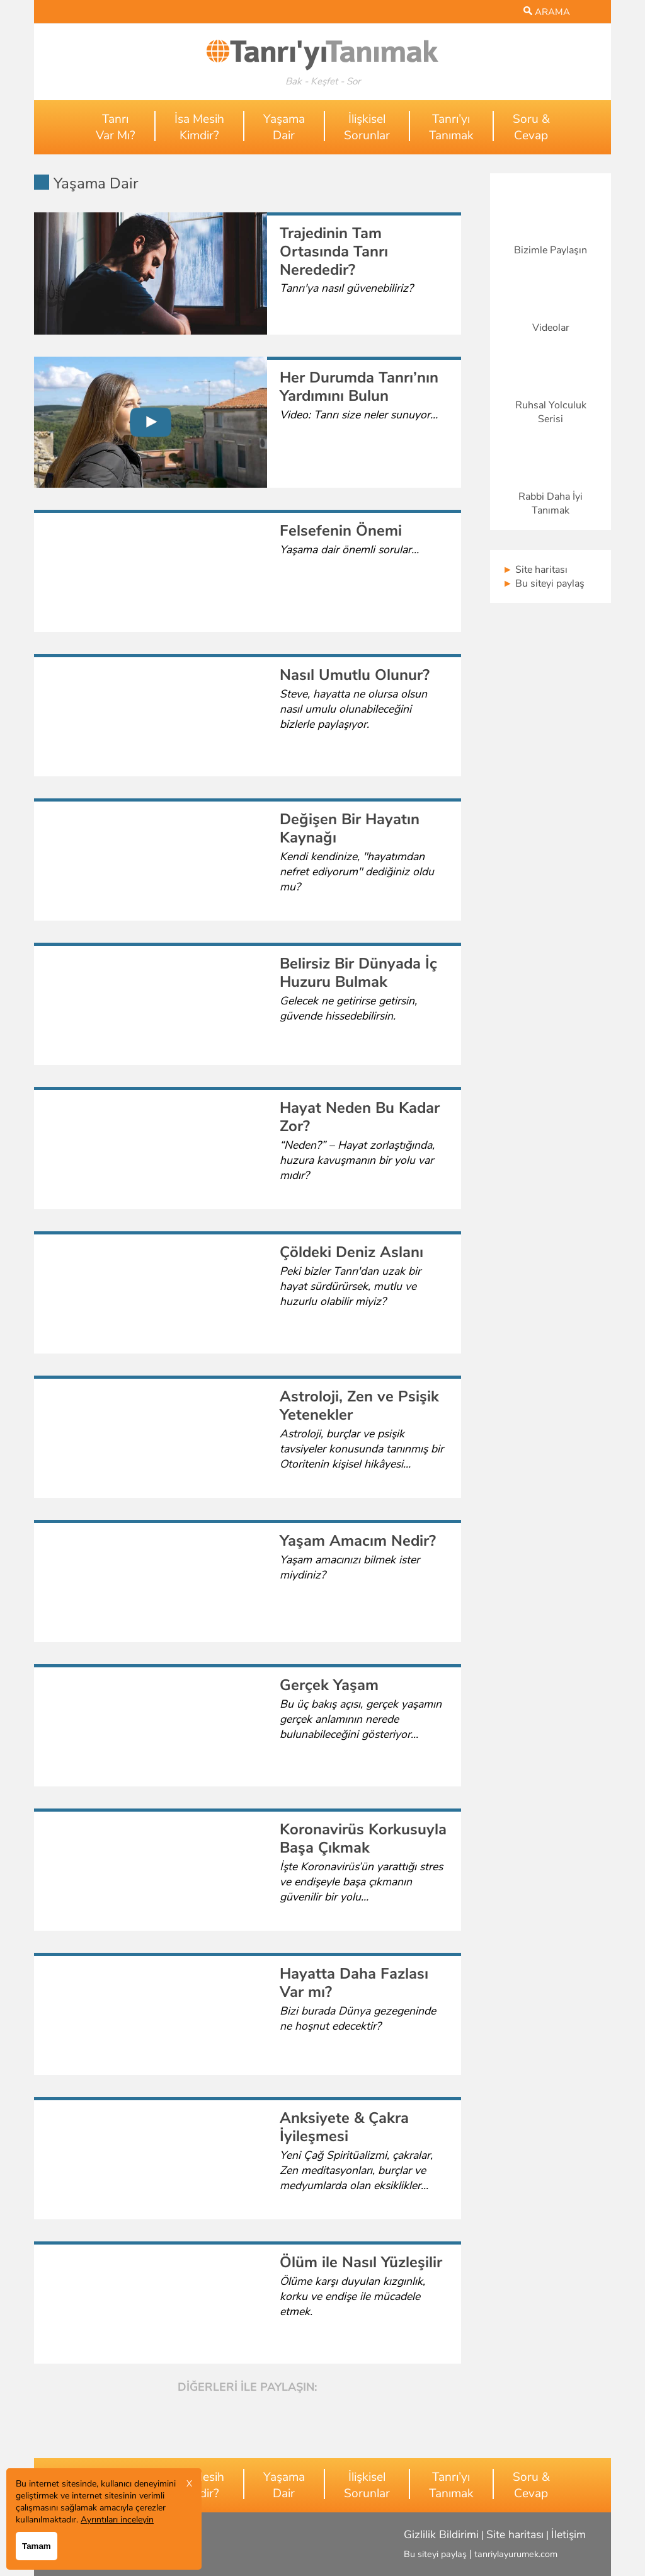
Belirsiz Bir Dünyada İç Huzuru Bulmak (358, 972)
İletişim (568, 2534)
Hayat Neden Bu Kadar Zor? (360, 1117)
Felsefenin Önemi (341, 530)
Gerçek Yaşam (329, 1685)
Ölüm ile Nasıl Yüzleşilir (361, 2262)
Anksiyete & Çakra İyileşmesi (344, 2127)
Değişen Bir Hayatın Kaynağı (350, 828)
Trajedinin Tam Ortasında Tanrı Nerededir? (334, 251)
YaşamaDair (284, 127)
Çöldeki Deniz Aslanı (351, 1252)
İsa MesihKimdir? (199, 127)
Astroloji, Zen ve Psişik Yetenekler (359, 1405)
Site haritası (535, 570)
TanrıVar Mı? (115, 127)
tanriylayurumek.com (515, 2554)
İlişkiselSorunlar (367, 127)
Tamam (36, 2546)
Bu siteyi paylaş (544, 583)
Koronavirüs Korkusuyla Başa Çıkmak (363, 1838)
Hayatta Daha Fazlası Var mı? (354, 1983)
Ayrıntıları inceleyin (117, 2520)
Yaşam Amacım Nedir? (358, 1541)
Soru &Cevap (531, 127)
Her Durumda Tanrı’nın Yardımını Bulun (359, 386)
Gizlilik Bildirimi (441, 2534)
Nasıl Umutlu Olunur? (355, 675)
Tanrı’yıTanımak (451, 127)
